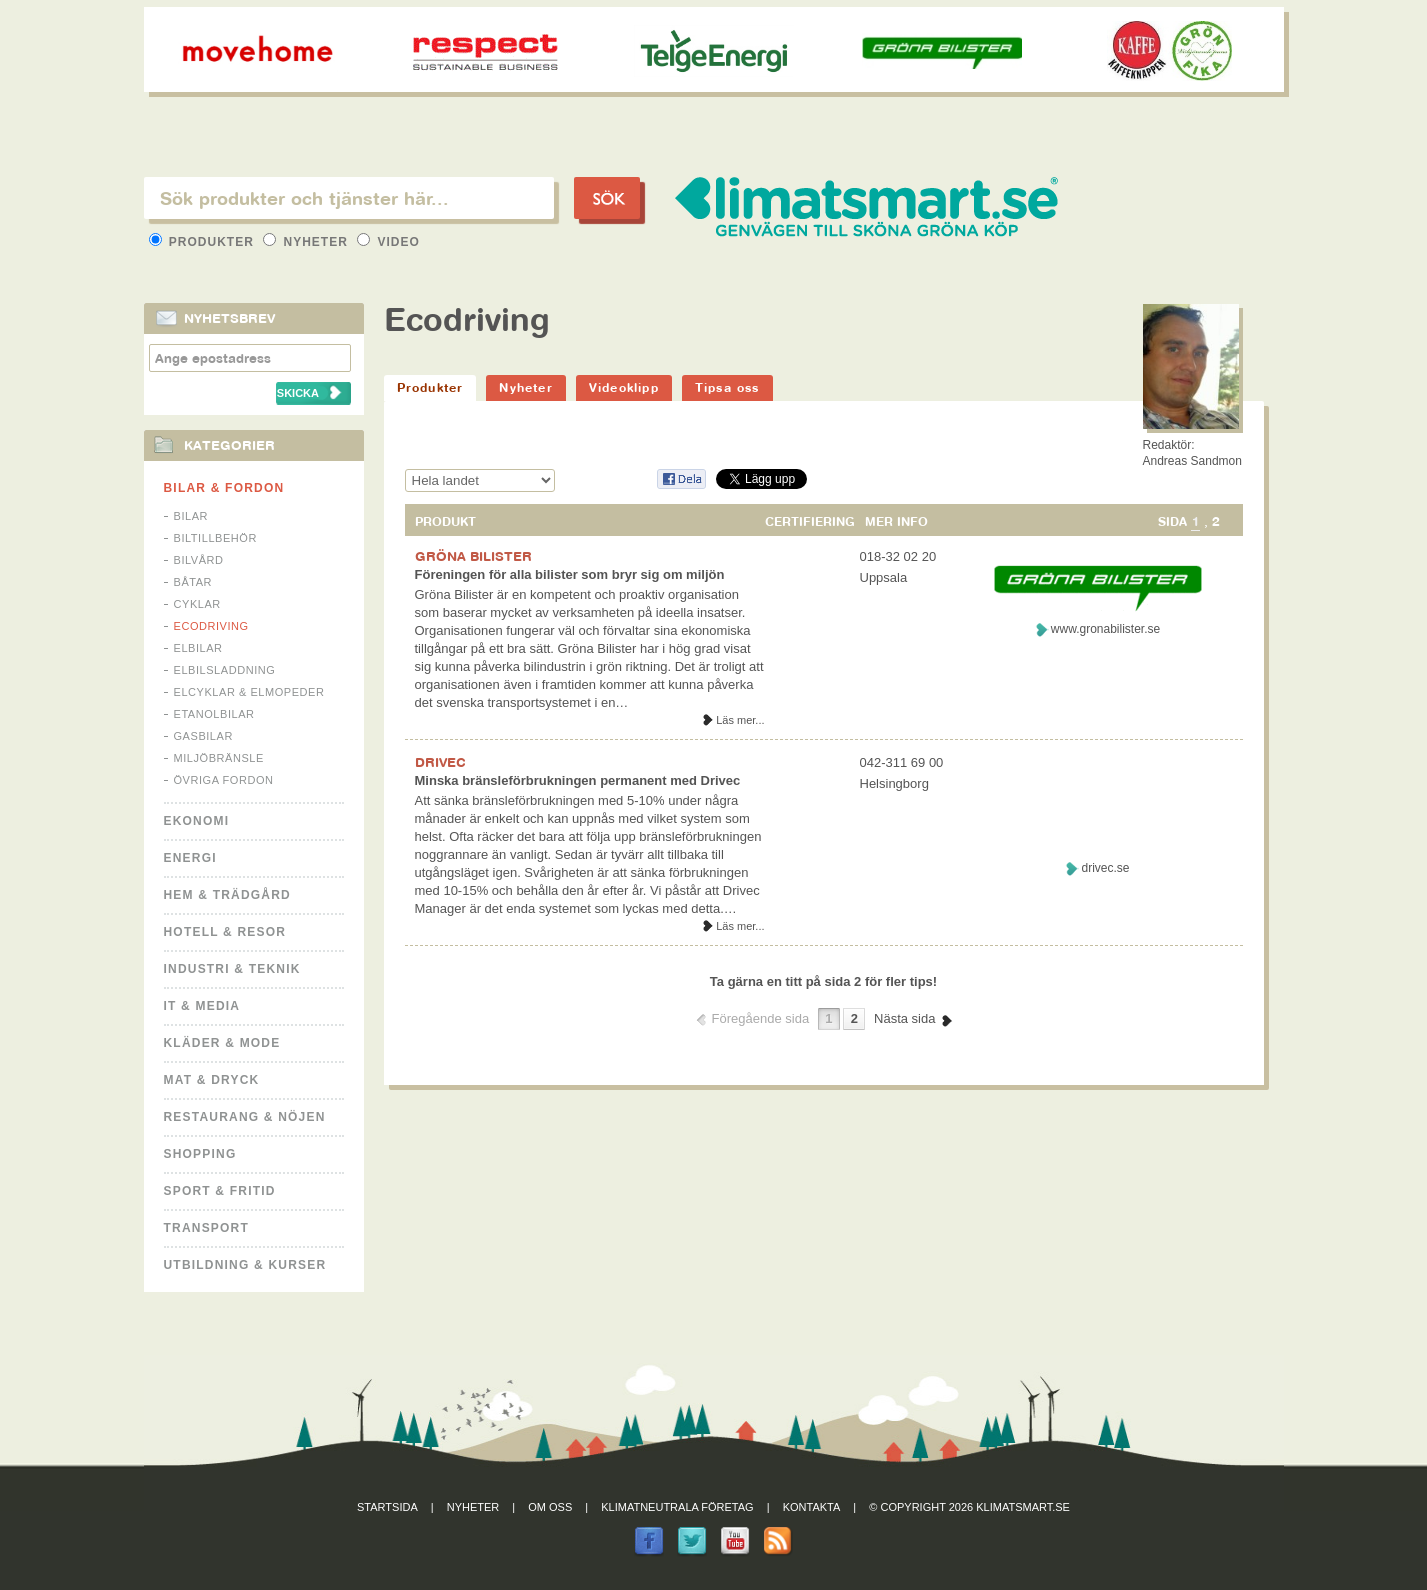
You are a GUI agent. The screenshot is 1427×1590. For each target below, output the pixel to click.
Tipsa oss (727, 387)
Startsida (387, 1507)
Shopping (200, 1154)
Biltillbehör (215, 538)
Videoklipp (624, 387)
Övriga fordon (224, 780)
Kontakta (812, 1507)
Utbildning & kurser (245, 1265)
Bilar (191, 516)
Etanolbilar (214, 714)
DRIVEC (440, 762)
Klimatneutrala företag (677, 1507)
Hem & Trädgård (227, 895)
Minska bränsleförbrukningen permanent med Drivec (578, 780)
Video (388, 242)
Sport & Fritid (220, 1191)
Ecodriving (211, 626)
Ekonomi (197, 821)
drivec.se (1105, 868)
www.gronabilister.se (1105, 629)
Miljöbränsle (219, 758)
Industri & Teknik (232, 969)
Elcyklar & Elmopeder (249, 692)
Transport (206, 1228)
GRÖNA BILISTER (473, 556)
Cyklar (197, 604)
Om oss (550, 1507)
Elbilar (198, 648)
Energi (190, 858)
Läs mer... (740, 720)
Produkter (204, 242)
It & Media (202, 1006)
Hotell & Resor (225, 932)
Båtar (193, 582)
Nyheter (307, 242)
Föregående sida (761, 1018)
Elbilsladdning (225, 670)
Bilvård (199, 560)
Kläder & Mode (222, 1043)
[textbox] (349, 198)
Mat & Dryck (212, 1080)
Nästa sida (904, 1018)
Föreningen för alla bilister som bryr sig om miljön (570, 574)
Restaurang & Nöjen (245, 1117)
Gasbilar (203, 736)
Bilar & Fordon (224, 488)
